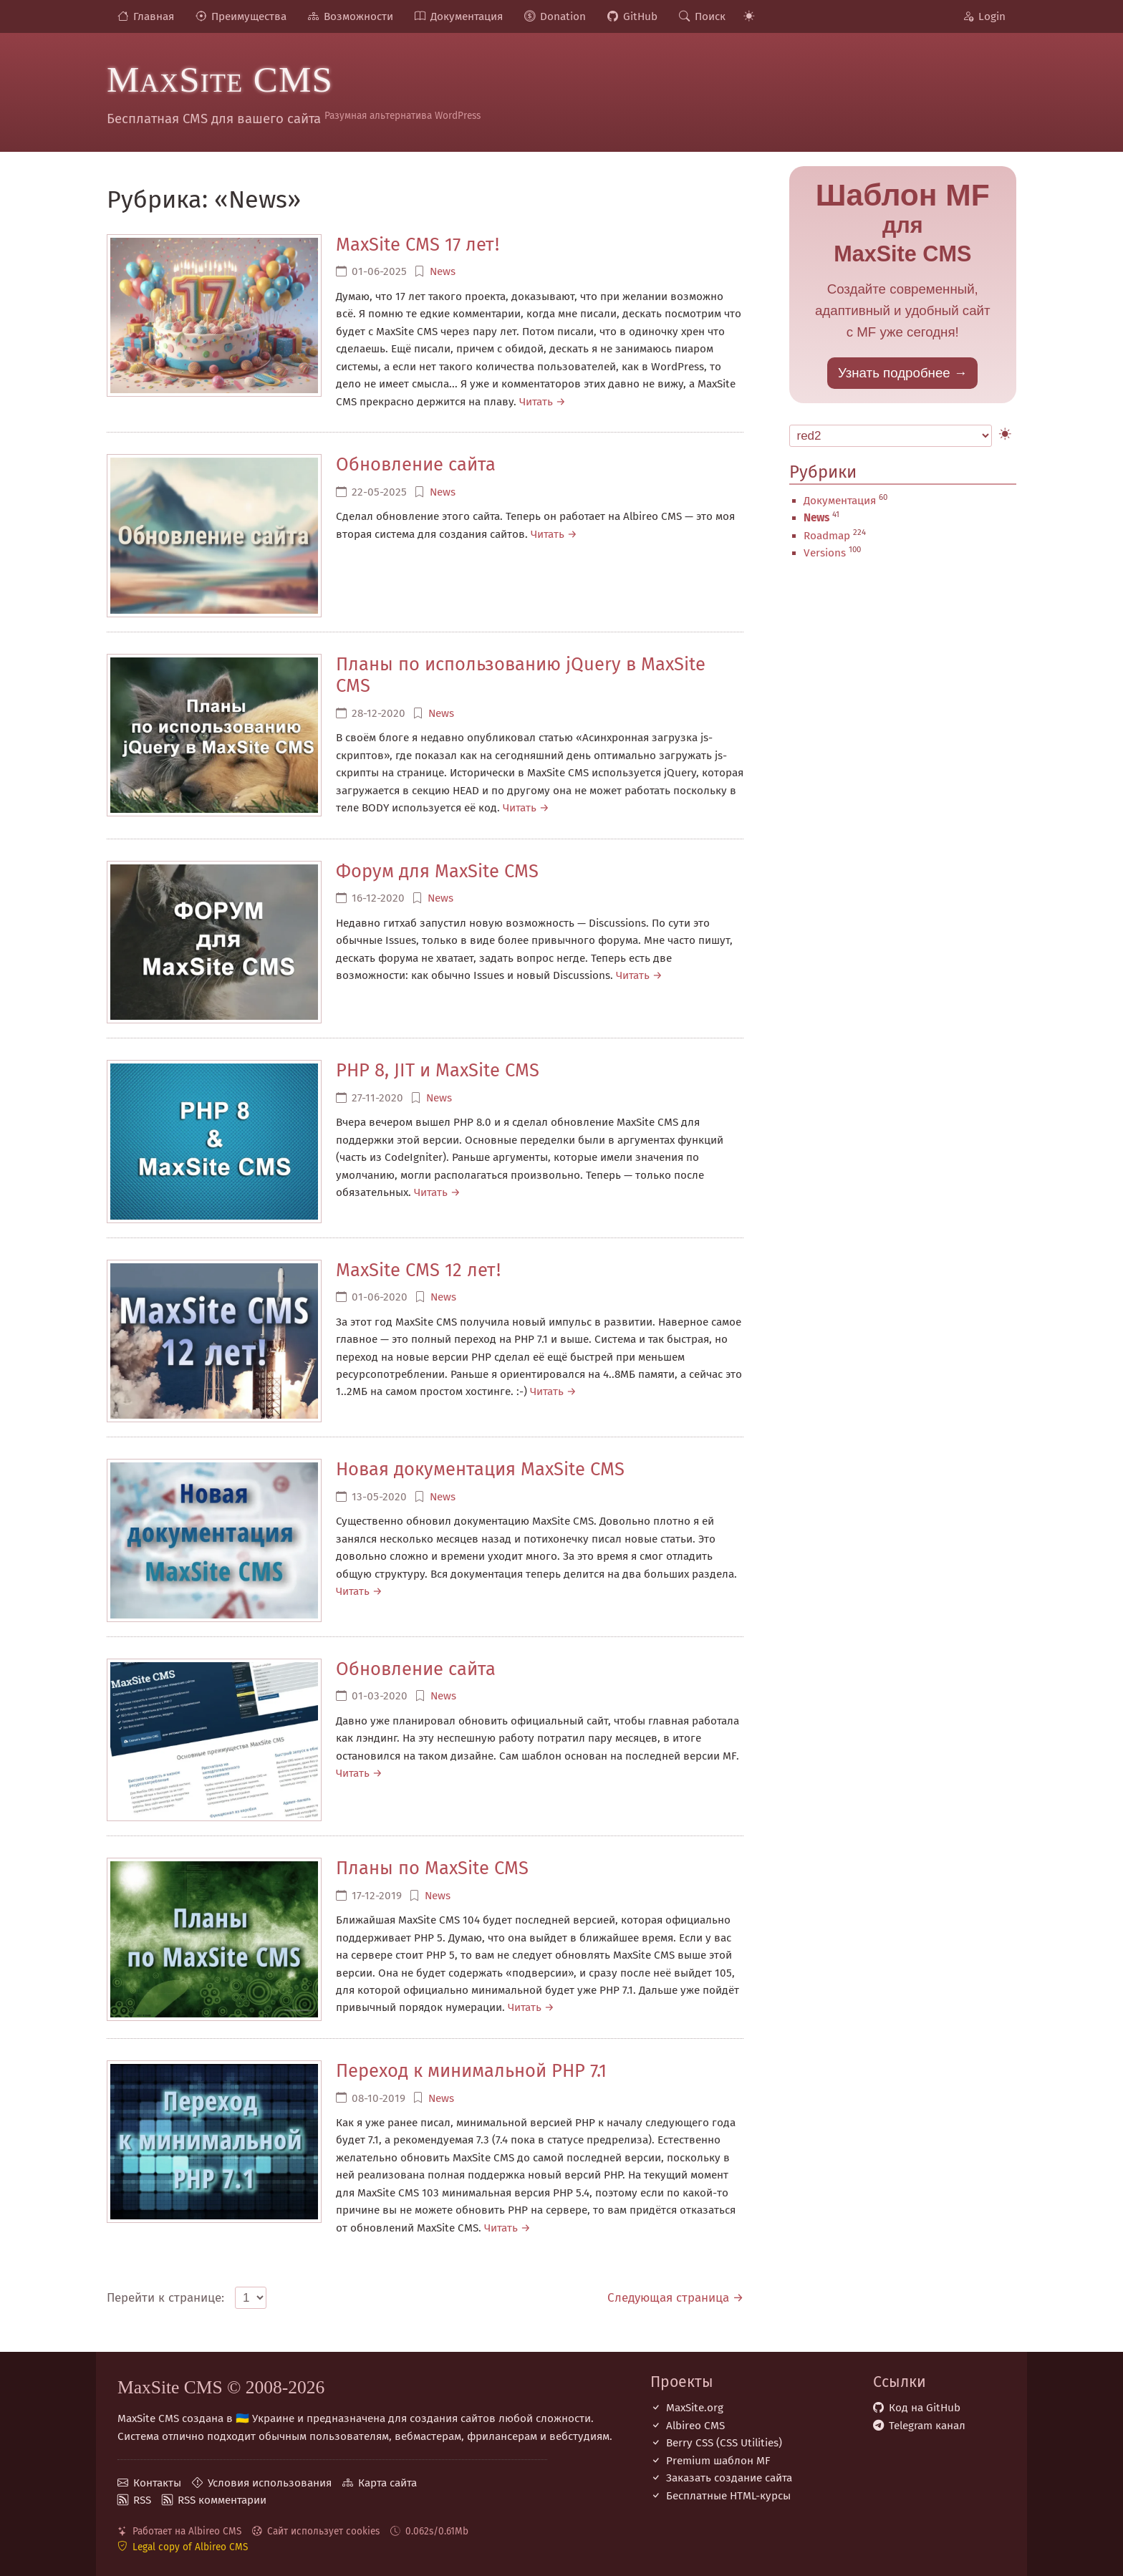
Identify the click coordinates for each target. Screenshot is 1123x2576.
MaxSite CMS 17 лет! (417, 244)
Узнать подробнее (894, 372)
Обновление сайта (416, 464)
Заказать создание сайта (729, 2477)
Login (992, 16)
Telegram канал (927, 2425)
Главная (153, 16)
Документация (466, 16)
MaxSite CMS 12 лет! (418, 1270)
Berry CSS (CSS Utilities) (724, 2442)
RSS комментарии (222, 2500)
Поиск (710, 16)
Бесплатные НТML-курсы (728, 2495)
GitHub (640, 16)
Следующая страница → (675, 2297)
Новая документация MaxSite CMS (480, 1469)
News (443, 271)
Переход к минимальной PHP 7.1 (471, 2071)
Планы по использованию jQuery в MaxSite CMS (520, 675)
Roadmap (827, 535)
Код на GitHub (924, 2407)
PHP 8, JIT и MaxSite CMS (437, 1070)
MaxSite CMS (220, 79)
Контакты (157, 2482)
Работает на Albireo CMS (186, 2531)
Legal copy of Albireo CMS (190, 2547)
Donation (563, 16)
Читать (536, 401)
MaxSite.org (694, 2407)
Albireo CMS (695, 2425)
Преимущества (248, 16)
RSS (142, 2500)
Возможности (358, 16)
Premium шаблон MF (718, 2460)
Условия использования (270, 2482)
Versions (825, 552)
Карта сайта (387, 2482)
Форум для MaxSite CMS (437, 871)
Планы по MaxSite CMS (432, 1868)
